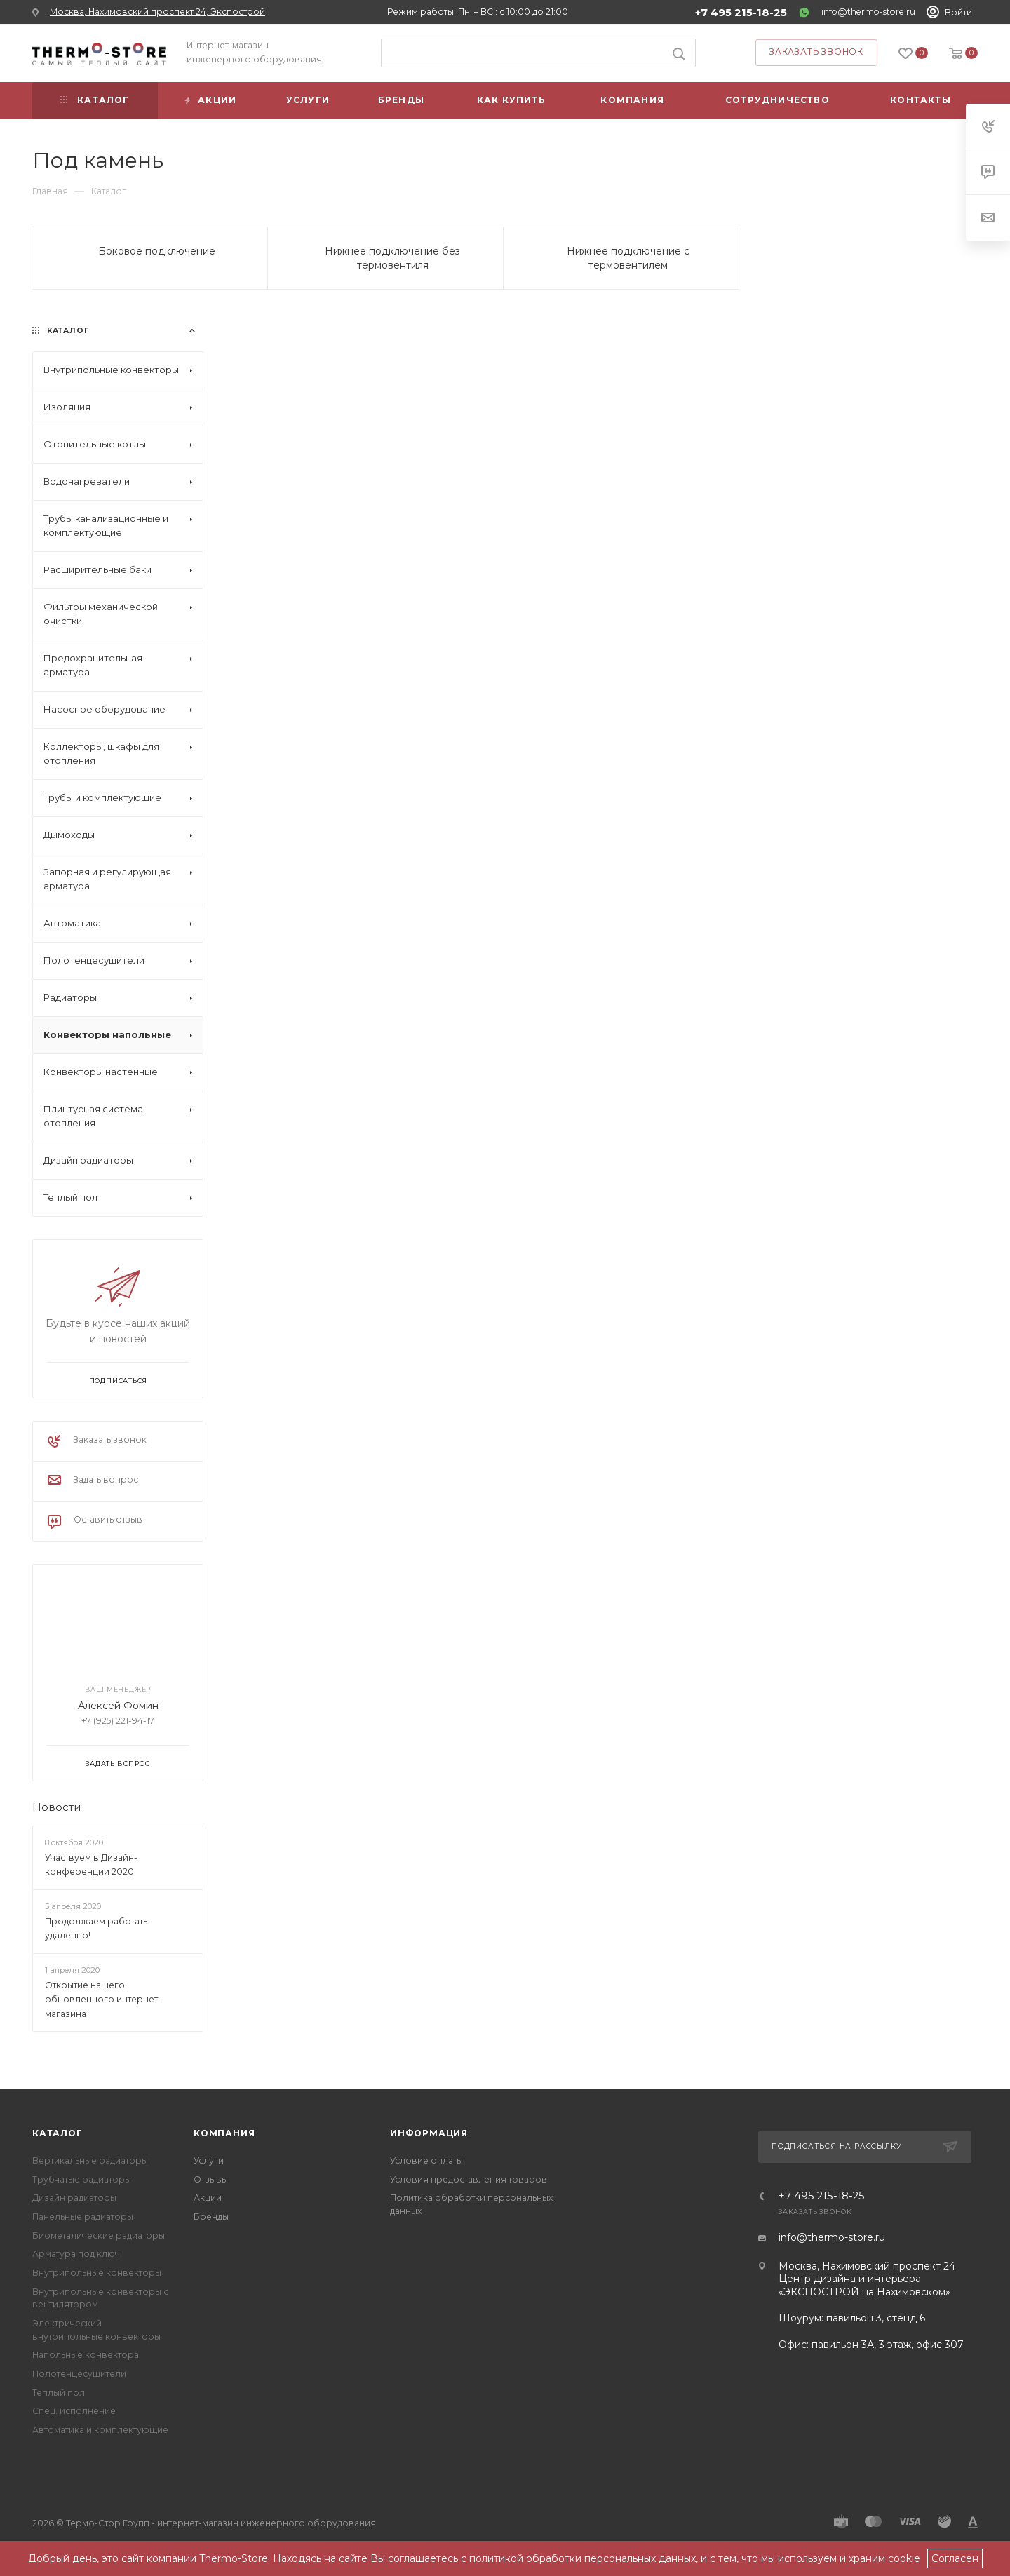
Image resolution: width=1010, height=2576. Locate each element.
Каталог (57, 2133)
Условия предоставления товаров (468, 2179)
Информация (429, 2133)
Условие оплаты (426, 2160)
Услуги (209, 2160)
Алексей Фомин (118, 1705)
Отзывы (211, 2179)
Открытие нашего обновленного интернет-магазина (103, 1999)
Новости (56, 1807)
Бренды (211, 2216)
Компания (224, 2133)
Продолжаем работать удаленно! (96, 1928)
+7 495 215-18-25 (741, 12)
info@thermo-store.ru (868, 11)
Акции (208, 2197)
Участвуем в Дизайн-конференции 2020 (91, 1864)
